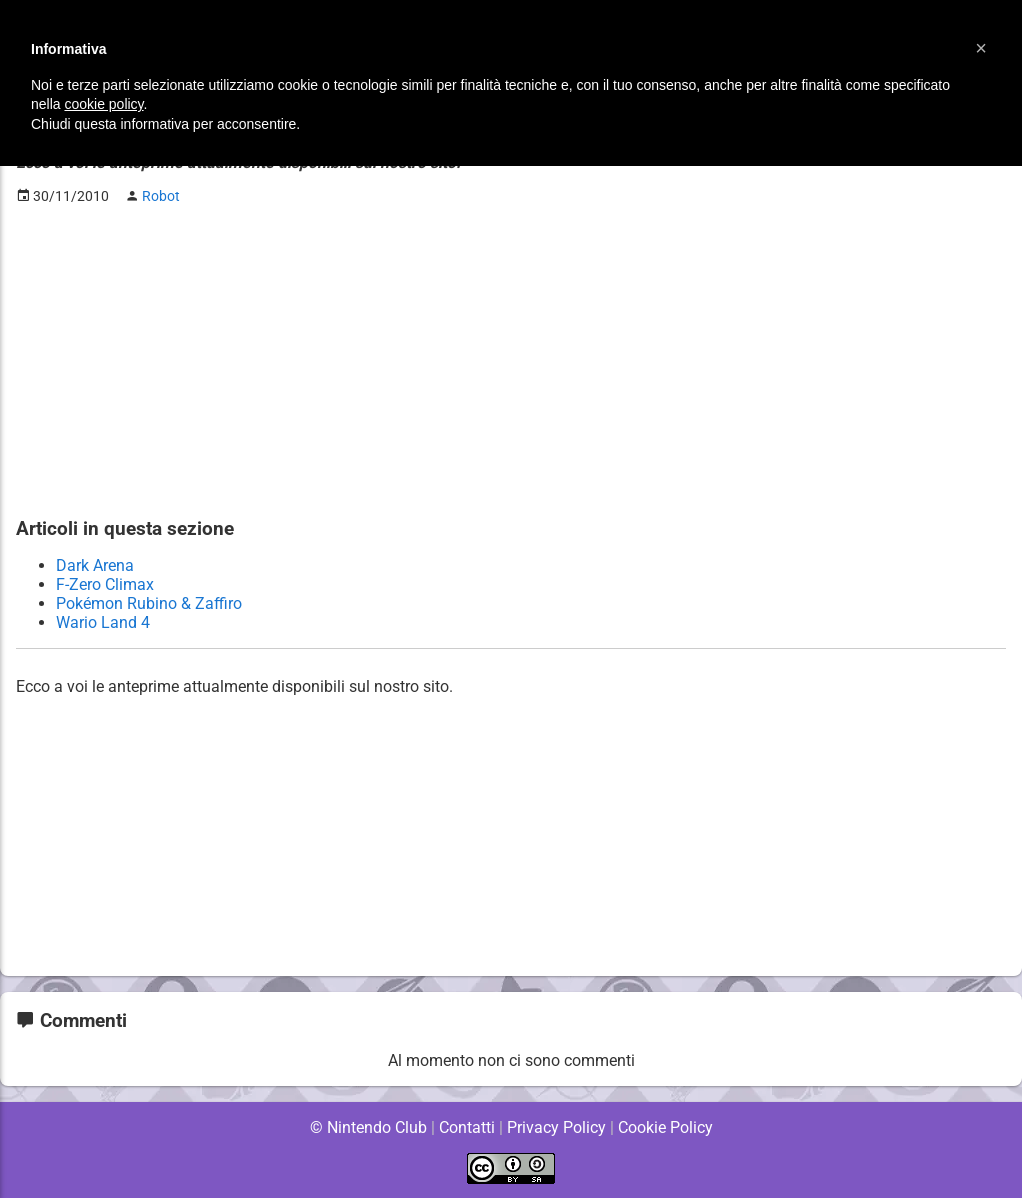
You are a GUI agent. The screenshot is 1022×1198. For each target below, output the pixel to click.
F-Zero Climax (105, 584)
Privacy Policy (556, 1127)
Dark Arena (95, 565)
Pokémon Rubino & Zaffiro (148, 603)
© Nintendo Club (367, 1127)
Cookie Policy (665, 1127)
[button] (981, 48)
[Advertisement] (511, 361)
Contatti (466, 1127)
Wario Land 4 (102, 622)
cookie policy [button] (103, 104)
